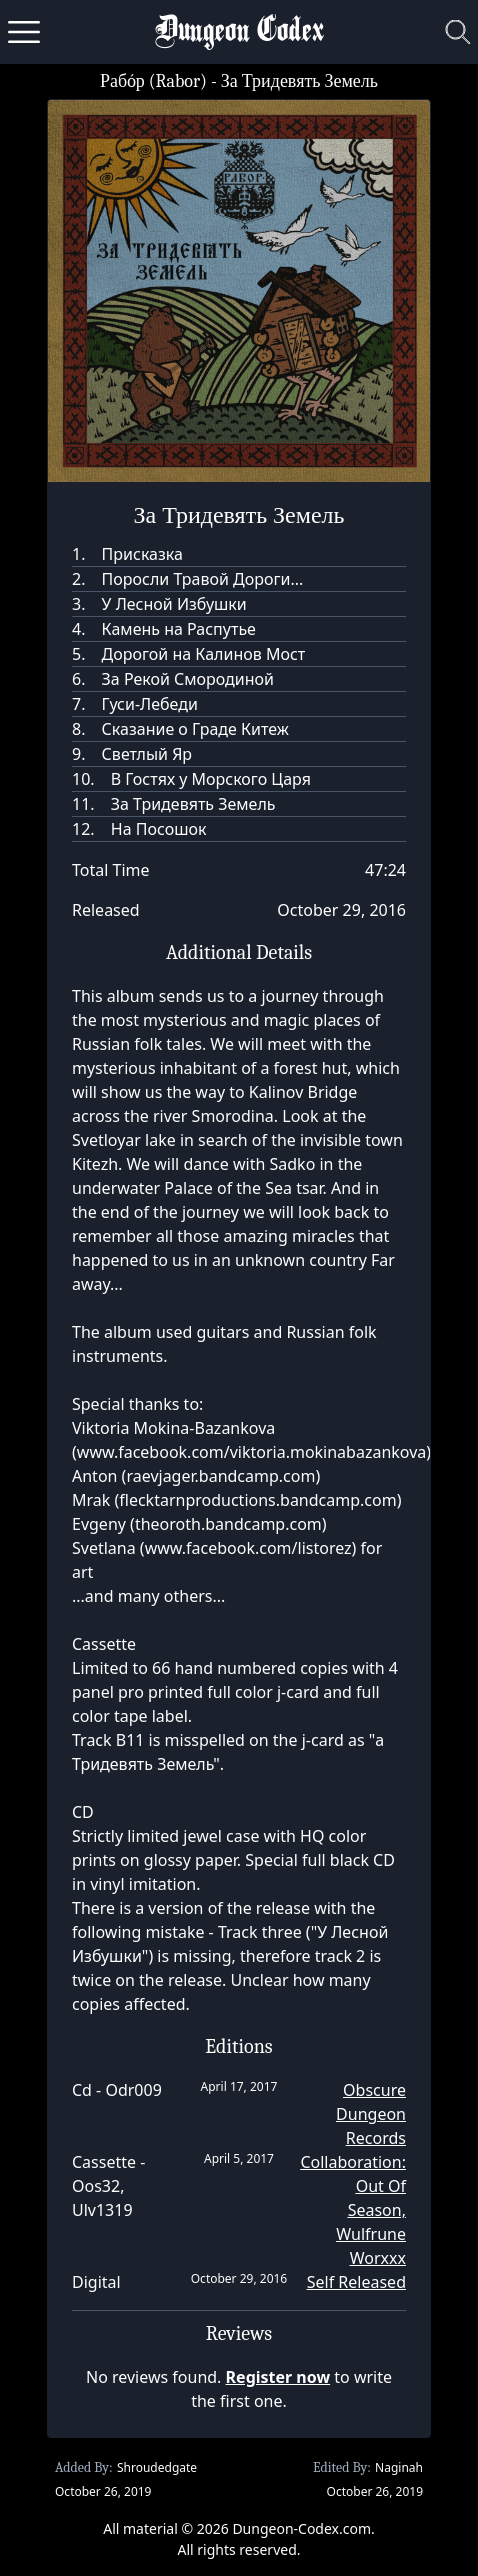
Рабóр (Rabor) (153, 81)
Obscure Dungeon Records (371, 2114)
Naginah (399, 2467)
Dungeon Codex (239, 32)
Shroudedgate (157, 2467)
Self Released (356, 2282)
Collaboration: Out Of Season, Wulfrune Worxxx (353, 2210)
